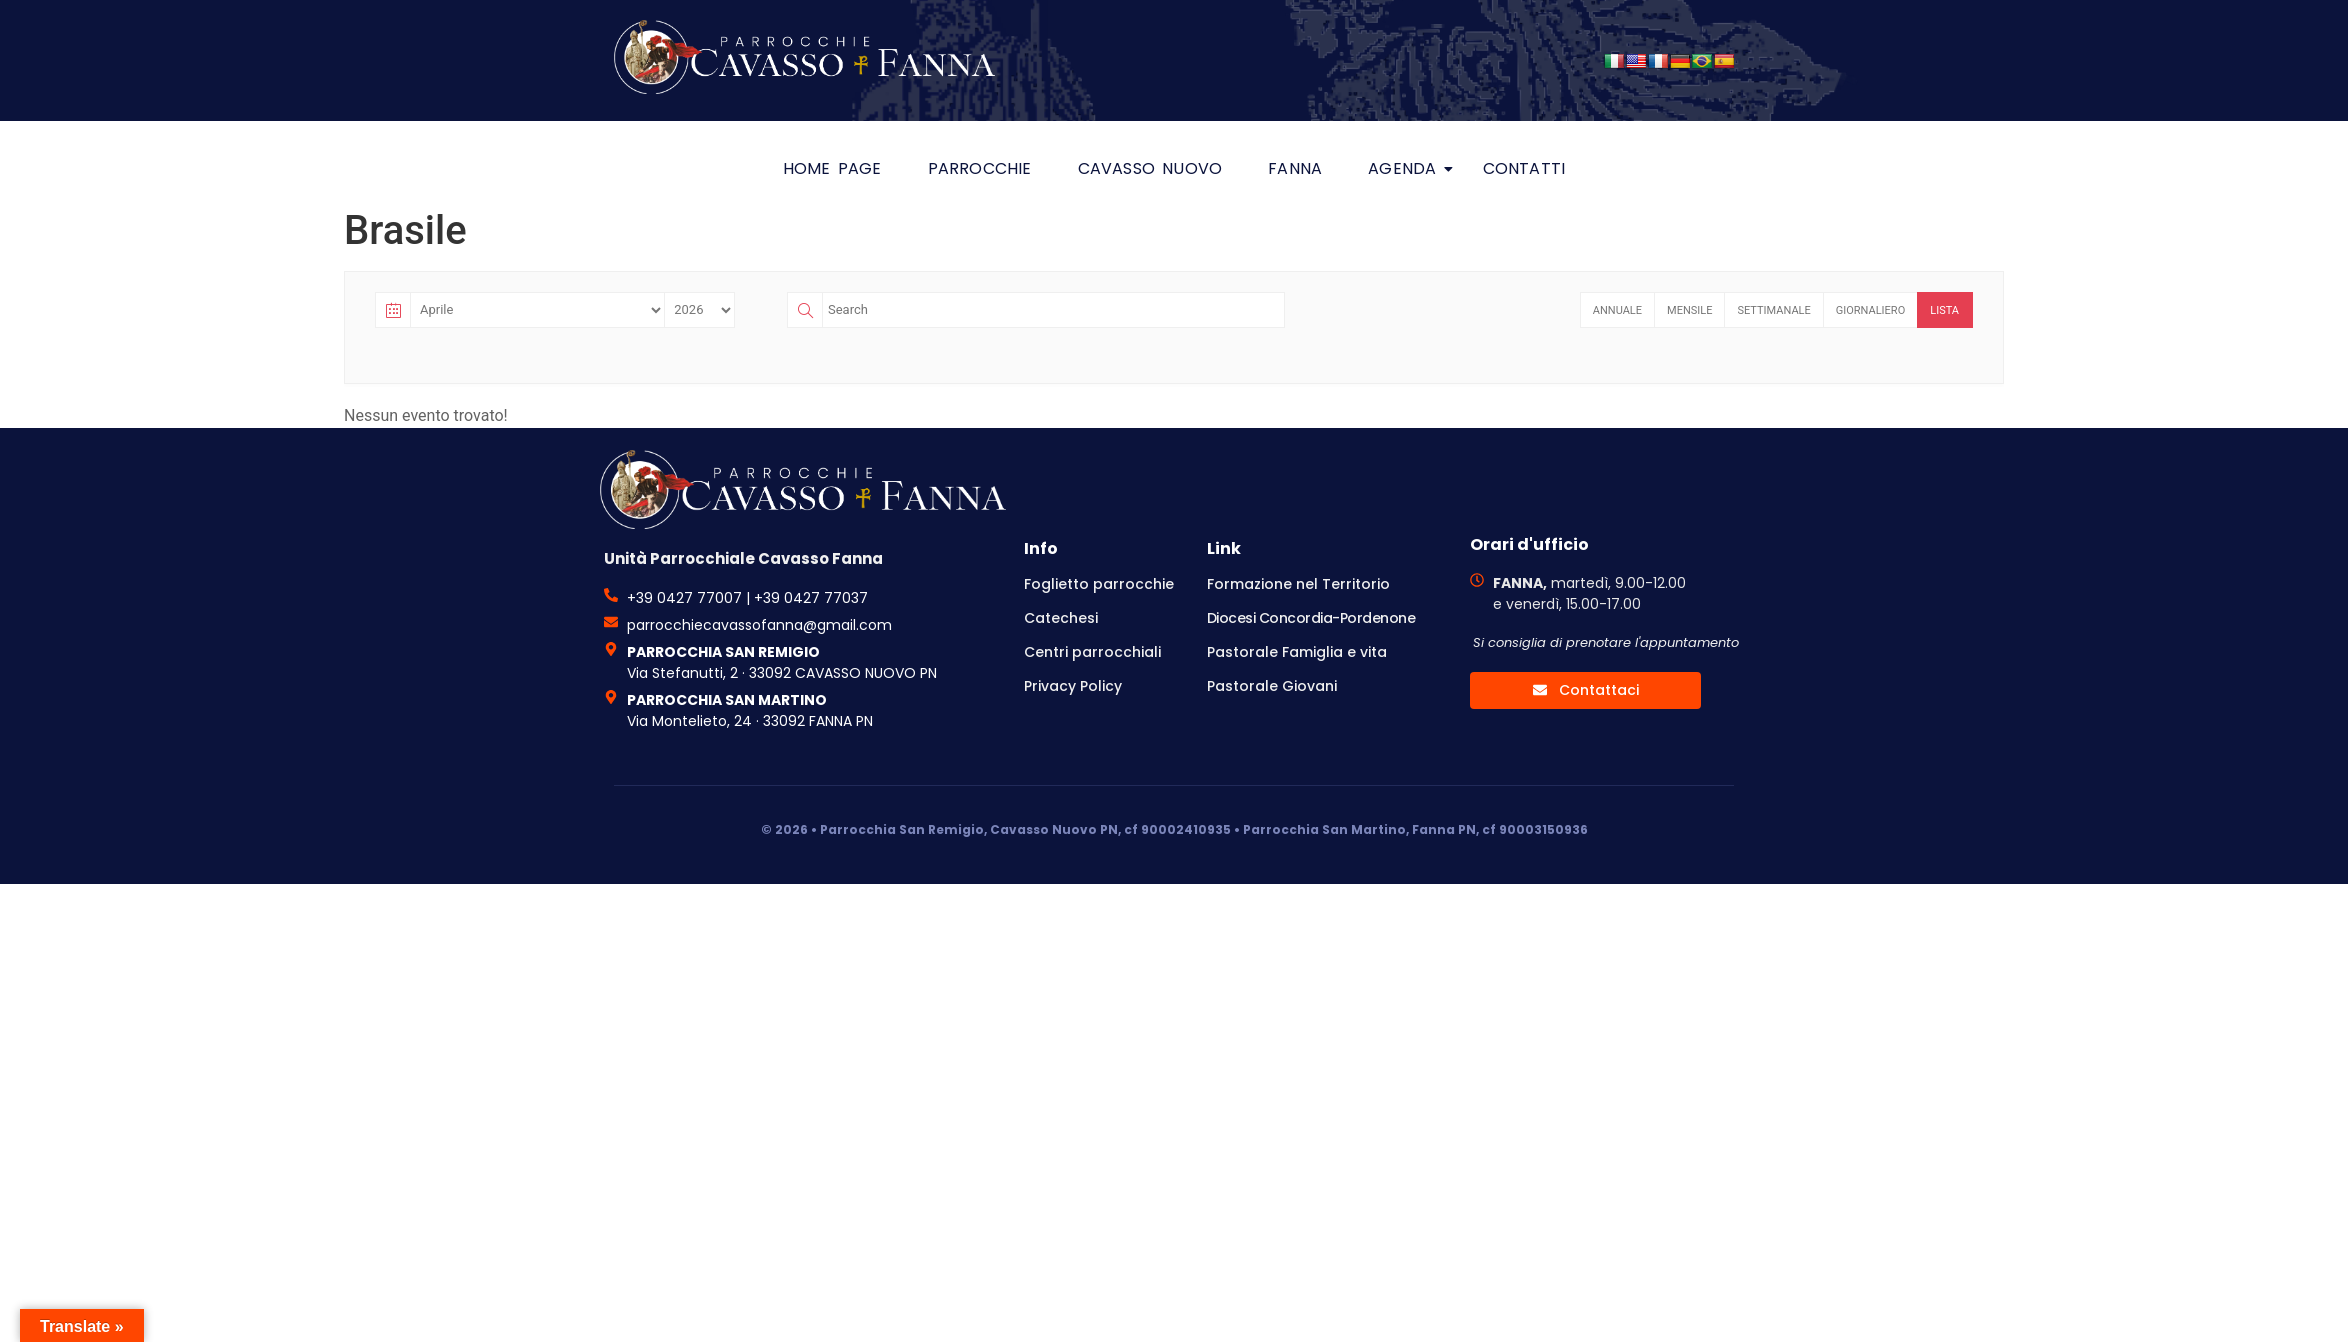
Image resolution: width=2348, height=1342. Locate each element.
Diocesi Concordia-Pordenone (1311, 618)
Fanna (1295, 168)
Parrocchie (980, 168)
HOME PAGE (832, 168)
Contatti (1524, 168)
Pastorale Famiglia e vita (1297, 652)
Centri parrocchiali (1092, 652)
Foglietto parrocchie (1099, 584)
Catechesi (1061, 618)
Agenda (1407, 168)
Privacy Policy (1073, 686)
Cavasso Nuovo (1150, 168)
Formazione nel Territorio (1298, 584)
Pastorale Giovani (1272, 686)
